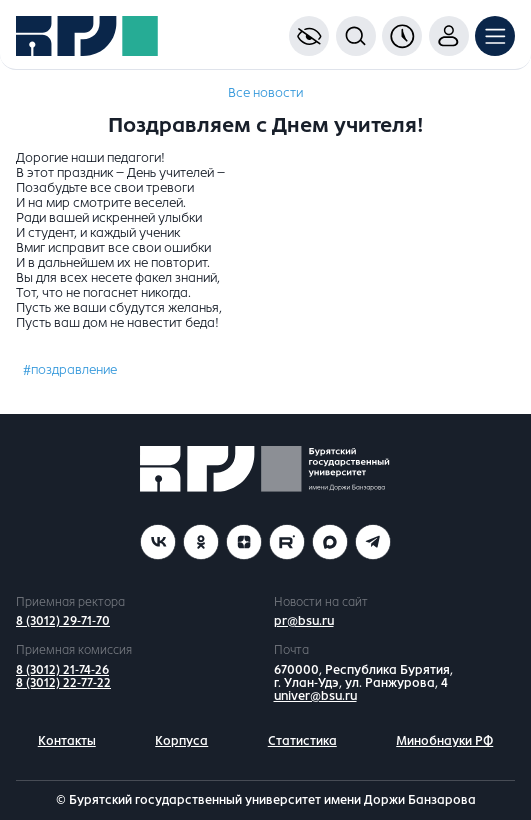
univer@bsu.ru (315, 696)
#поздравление (70, 370)
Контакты (67, 741)
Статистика (302, 741)
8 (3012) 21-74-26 (62, 670)
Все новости (265, 93)
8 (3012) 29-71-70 (63, 621)
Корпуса (181, 741)
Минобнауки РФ (444, 741)
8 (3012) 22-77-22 (63, 683)
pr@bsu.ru (304, 621)
